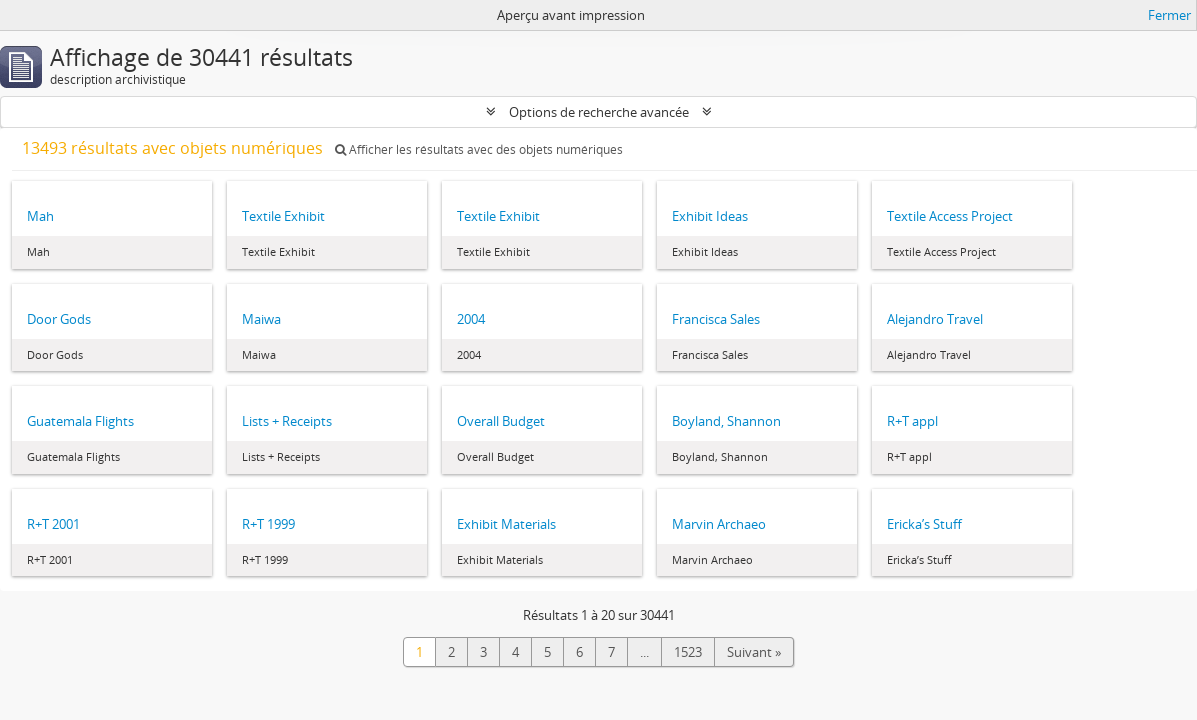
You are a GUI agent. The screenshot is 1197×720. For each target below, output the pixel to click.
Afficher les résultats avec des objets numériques (479, 149)
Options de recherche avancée (599, 112)
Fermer (1169, 15)
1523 (688, 652)
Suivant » (754, 652)
